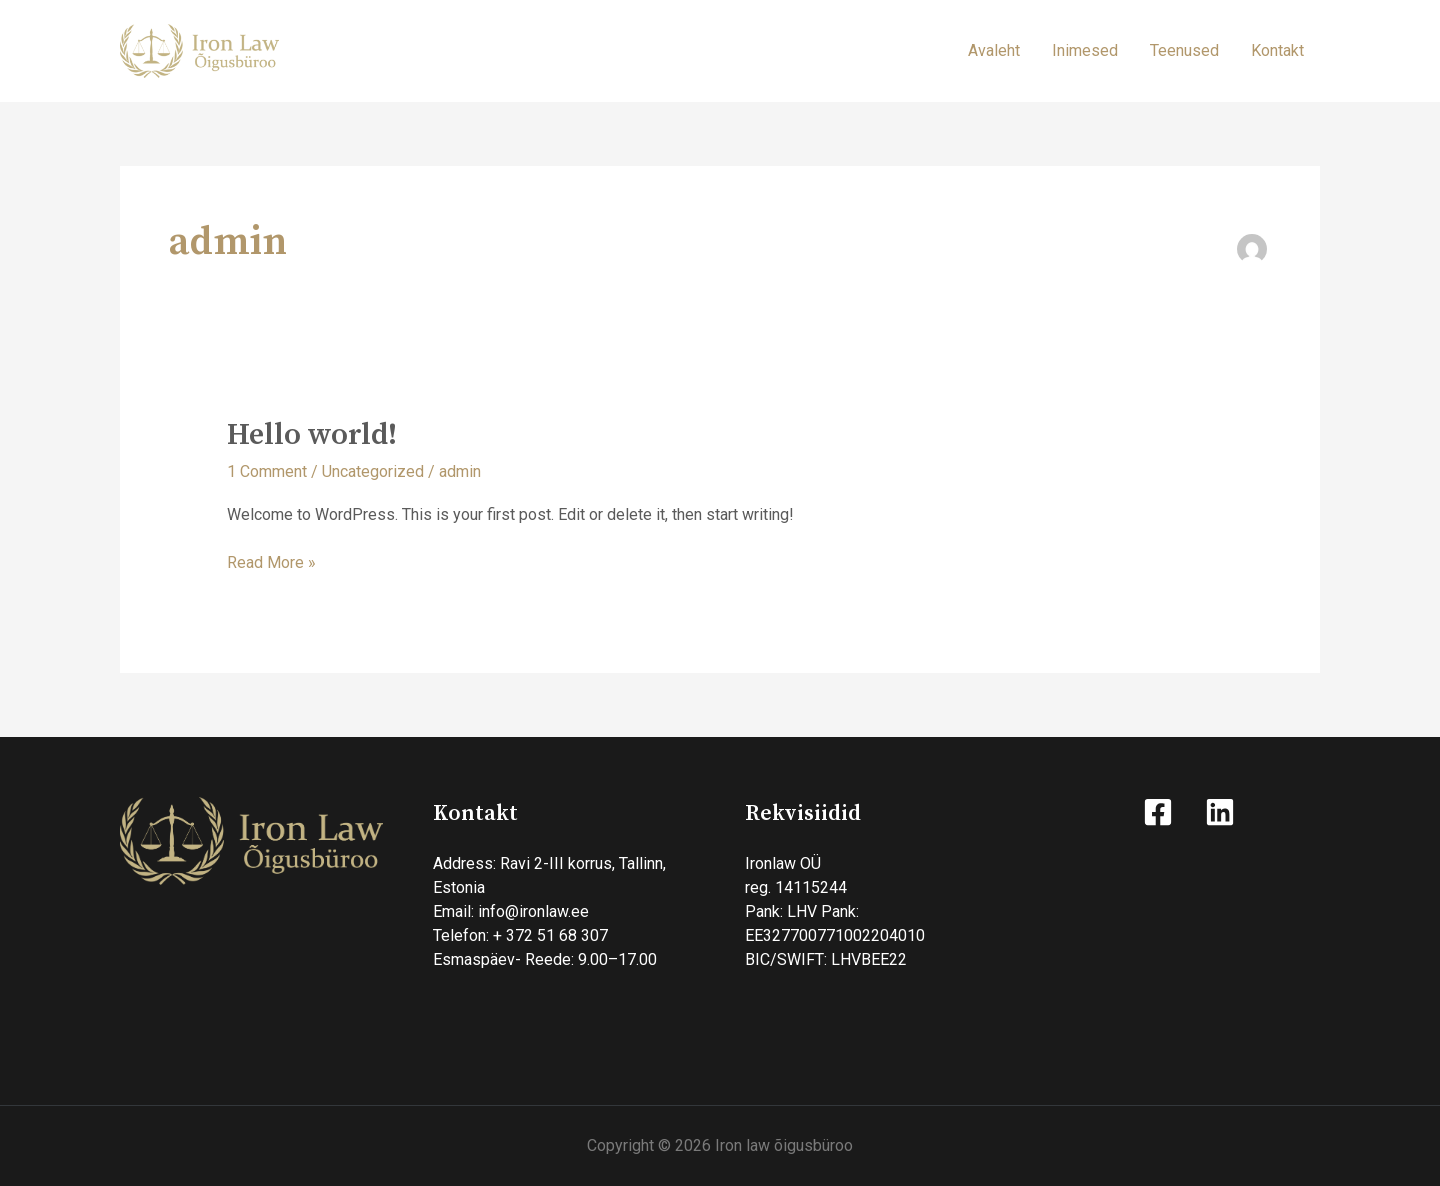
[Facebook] (1158, 812)
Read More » (271, 561)
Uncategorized (373, 471)
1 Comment (267, 471)
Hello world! (312, 435)
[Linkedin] (1220, 812)
